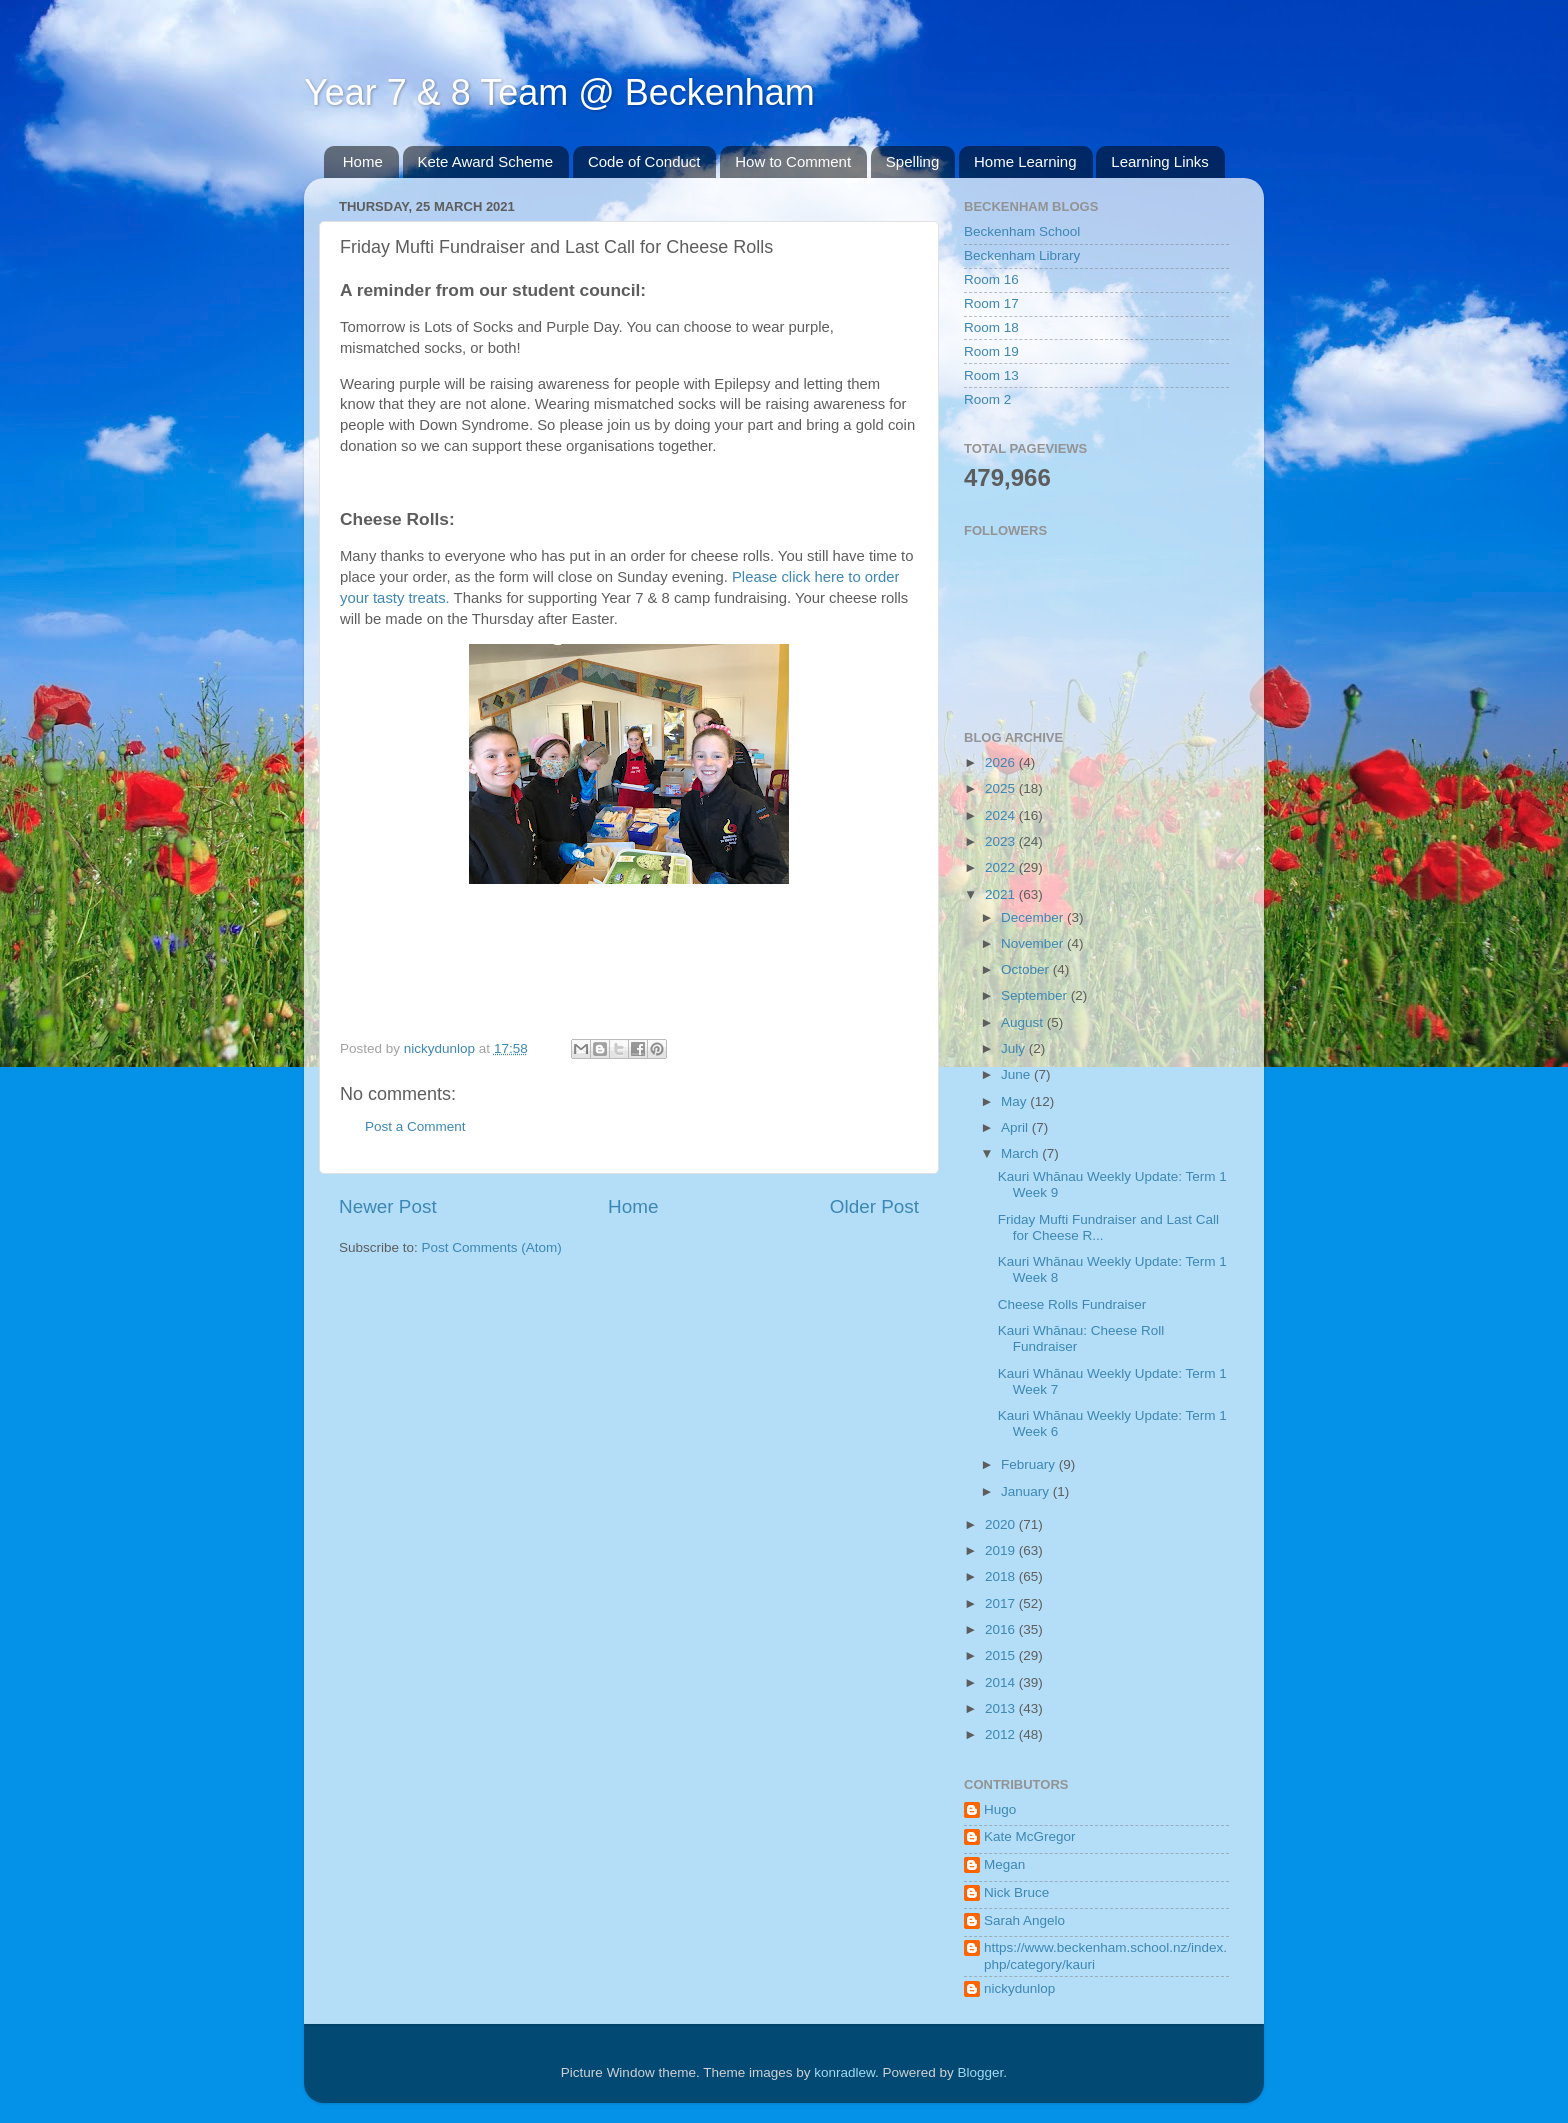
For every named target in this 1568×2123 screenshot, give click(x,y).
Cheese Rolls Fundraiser (1072, 1304)
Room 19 (991, 351)
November (1034, 943)
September (1036, 995)
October (1027, 969)
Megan (1004, 1864)
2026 (1002, 762)
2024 (1002, 815)
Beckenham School (1022, 231)
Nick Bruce (1016, 1892)
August (1024, 1022)
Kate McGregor (1030, 1836)
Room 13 (991, 375)
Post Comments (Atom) (492, 1247)
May (1015, 1101)
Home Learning (1025, 161)
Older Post (874, 1206)
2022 (1002, 867)
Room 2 (987, 399)
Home (363, 161)
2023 (1002, 841)
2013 (1002, 1708)
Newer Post (388, 1206)
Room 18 (991, 327)
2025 (1002, 788)
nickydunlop (1019, 1988)
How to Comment (793, 161)
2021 (1002, 894)
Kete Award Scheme (486, 161)
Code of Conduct (644, 161)
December (1034, 917)
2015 (1002, 1655)
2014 (1002, 1682)
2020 (1002, 1524)
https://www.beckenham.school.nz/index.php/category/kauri (1105, 1955)
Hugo (1000, 1809)
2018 (1002, 1576)
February (1030, 1464)
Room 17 (991, 303)
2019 (1002, 1550)
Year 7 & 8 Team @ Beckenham (559, 92)
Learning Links (1160, 161)
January (1027, 1491)
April (1016, 1127)
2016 (1002, 1629)
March (1021, 1153)
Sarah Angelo (1024, 1920)
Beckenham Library (1022, 255)
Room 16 (991, 279)
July (1015, 1048)
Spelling (912, 161)
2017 (1002, 1603)
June (1017, 1074)
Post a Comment (415, 1126)
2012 (1002, 1734)
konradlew (844, 2072)
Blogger (981, 2072)
